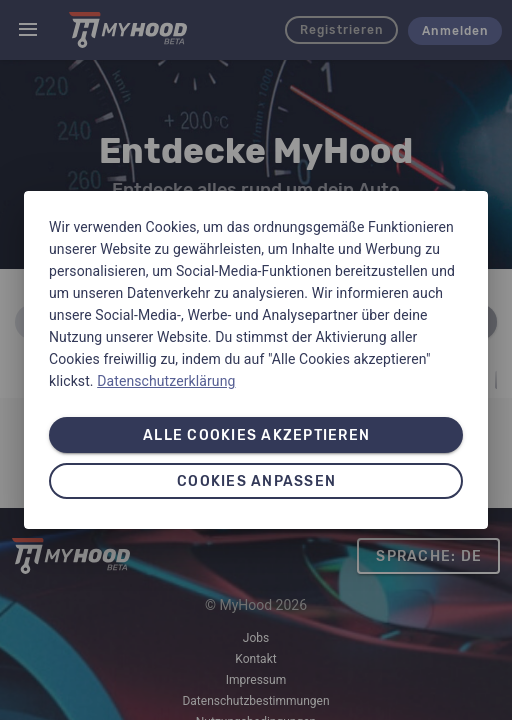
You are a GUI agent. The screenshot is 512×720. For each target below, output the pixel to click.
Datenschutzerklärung (166, 381)
